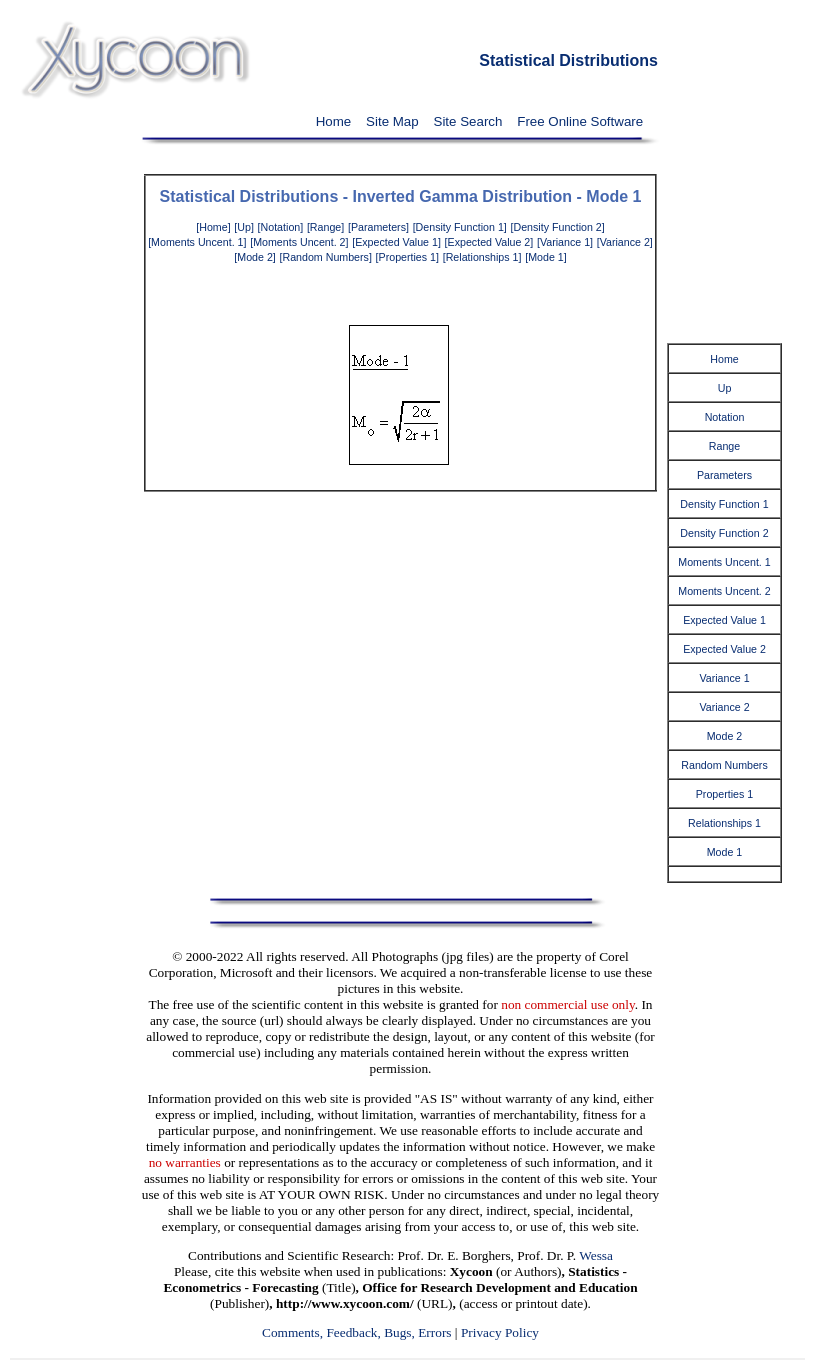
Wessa (596, 1255)
